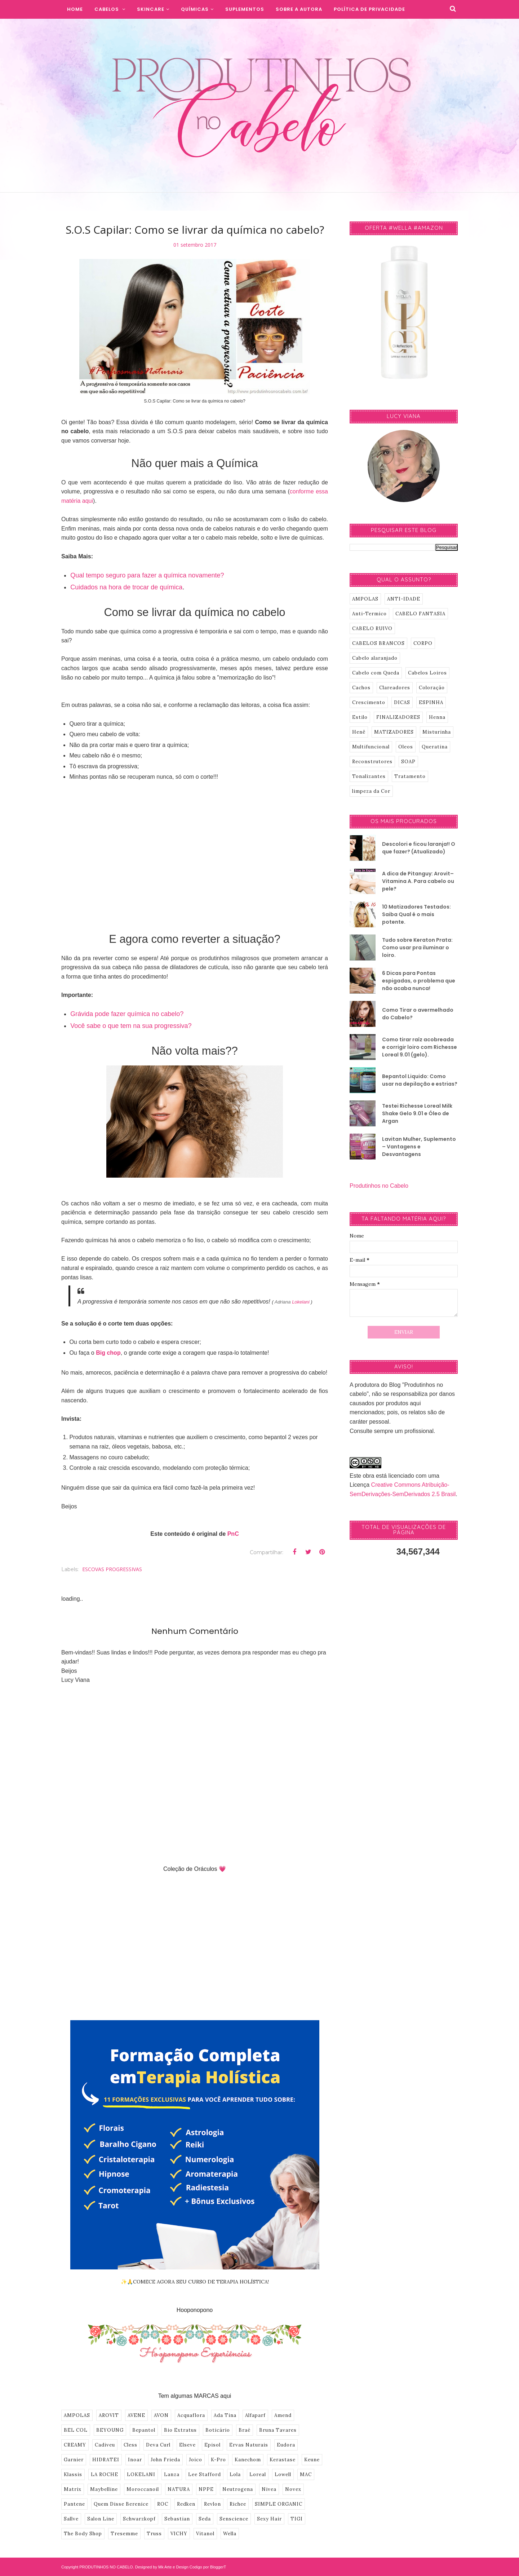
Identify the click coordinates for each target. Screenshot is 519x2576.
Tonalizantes (369, 776)
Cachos (361, 688)
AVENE (136, 2415)
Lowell (283, 2474)
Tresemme (124, 2534)
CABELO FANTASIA (420, 614)
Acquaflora (191, 2415)
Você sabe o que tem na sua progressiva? (130, 1025)
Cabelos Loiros (427, 673)
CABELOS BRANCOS (378, 643)
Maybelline (104, 2489)
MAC (306, 2474)
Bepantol (143, 2430)
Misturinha (436, 732)
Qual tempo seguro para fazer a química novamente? (147, 575)
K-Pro (218, 2460)
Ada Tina (225, 2415)
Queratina (435, 747)
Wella (229, 2534)
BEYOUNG (110, 2430)
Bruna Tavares (278, 2430)
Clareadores (394, 688)
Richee (238, 2504)
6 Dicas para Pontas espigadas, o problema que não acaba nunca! (418, 981)
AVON (161, 2415)
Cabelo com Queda (375, 673)
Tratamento (410, 776)
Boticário (217, 2430)
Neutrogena (237, 2489)
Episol (212, 2445)
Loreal (257, 2474)
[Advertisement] (194, 851)
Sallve (71, 2519)
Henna (437, 717)
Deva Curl (158, 2445)
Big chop (108, 1353)
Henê (358, 732)
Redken (186, 2504)
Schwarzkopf (139, 2519)
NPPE (206, 2489)
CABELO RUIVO (372, 628)
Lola (235, 2474)
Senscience (233, 2519)
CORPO (422, 643)
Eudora (286, 2445)
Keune (312, 2460)
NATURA (179, 2489)
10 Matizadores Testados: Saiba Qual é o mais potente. (416, 914)
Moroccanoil (143, 2489)
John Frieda (165, 2460)
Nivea (269, 2489)
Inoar (135, 2460)
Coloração (432, 688)
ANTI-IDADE (403, 599)
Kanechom (248, 2460)
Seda (205, 2519)
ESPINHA (431, 702)
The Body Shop (83, 2534)
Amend (283, 2415)
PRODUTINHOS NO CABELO (106, 2567)
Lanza (171, 2474)
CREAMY (75, 2445)
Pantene (74, 2504)
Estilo (360, 717)
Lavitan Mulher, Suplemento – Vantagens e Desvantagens (419, 1146)
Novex (293, 2489)
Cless (130, 2445)
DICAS (402, 702)
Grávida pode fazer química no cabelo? (126, 1013)
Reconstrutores (372, 762)
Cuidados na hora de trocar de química (126, 587)
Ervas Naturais (248, 2445)
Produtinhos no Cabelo (379, 1186)
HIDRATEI (105, 2460)
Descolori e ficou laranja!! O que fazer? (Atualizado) (418, 847)
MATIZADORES (394, 732)
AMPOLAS (77, 2415)
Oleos (405, 747)
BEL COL (76, 2430)
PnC (233, 1534)
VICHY (178, 2534)
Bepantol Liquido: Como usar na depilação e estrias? (419, 1080)
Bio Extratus (180, 2430)
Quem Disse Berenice (121, 2504)
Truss (154, 2534)
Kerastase (283, 2460)
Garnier (74, 2460)
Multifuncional (371, 747)
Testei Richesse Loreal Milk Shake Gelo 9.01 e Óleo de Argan (417, 1113)
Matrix (72, 2489)
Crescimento (368, 702)
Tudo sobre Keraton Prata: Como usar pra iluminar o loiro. (417, 947)
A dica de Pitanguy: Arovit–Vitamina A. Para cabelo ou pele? (418, 881)
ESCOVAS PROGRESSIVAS (112, 1569)
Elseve (187, 2445)
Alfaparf (255, 2415)
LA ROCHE (104, 2474)
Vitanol (205, 2534)
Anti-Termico (369, 614)
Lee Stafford (204, 2474)
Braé (244, 2430)
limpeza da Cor (371, 791)
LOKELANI (141, 2474)
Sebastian (177, 2519)
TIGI (296, 2519)
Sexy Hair (269, 2519)
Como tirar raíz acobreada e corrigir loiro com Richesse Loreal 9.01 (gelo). (419, 1047)
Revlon (212, 2504)
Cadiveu (105, 2445)
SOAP (408, 762)
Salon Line (100, 2519)
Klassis (73, 2474)
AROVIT (109, 2415)
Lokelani (300, 1302)
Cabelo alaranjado (375, 658)
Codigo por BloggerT (208, 2567)
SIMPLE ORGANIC (278, 2504)
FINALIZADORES (398, 717)
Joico (195, 2460)
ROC (162, 2504)
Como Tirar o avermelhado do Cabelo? (417, 1013)
